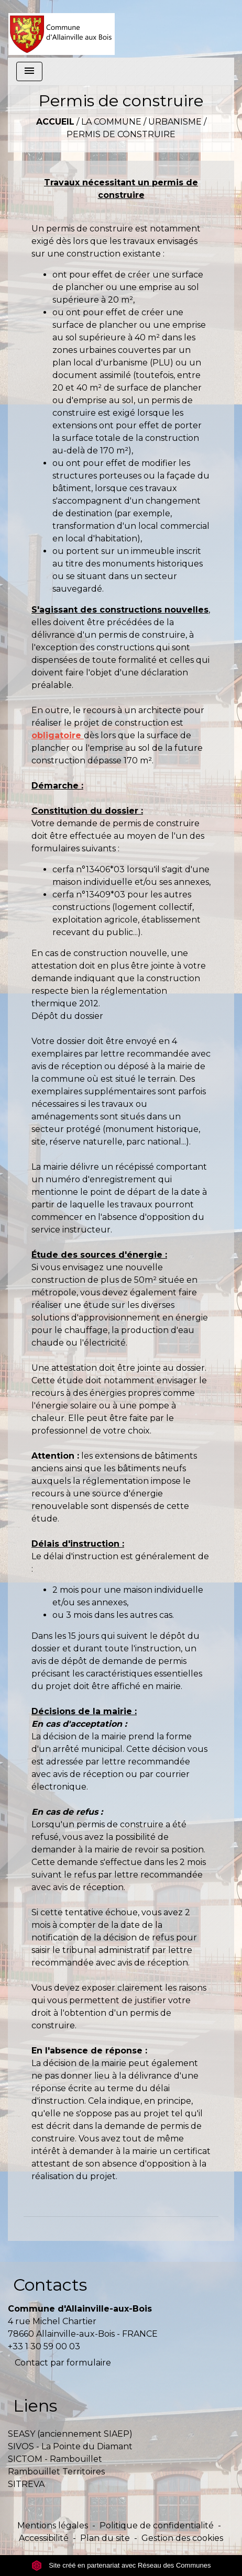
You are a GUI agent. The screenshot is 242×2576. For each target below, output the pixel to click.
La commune (111, 122)
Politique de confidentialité (157, 2525)
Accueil (55, 122)
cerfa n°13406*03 (88, 869)
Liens (35, 2405)
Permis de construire (121, 134)
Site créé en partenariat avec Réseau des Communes (121, 2565)
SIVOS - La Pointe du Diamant (70, 2446)
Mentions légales (52, 2525)
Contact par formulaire (63, 2363)
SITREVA (26, 2484)
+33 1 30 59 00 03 (44, 2346)
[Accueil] (61, 28)
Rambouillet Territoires (56, 2472)
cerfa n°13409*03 (88, 895)
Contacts (50, 2284)
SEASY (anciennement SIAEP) (70, 2434)
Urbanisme (175, 122)
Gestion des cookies (182, 2538)
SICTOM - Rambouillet (55, 2459)
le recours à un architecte (126, 710)
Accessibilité (44, 2538)
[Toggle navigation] (29, 71)
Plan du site (105, 2538)
